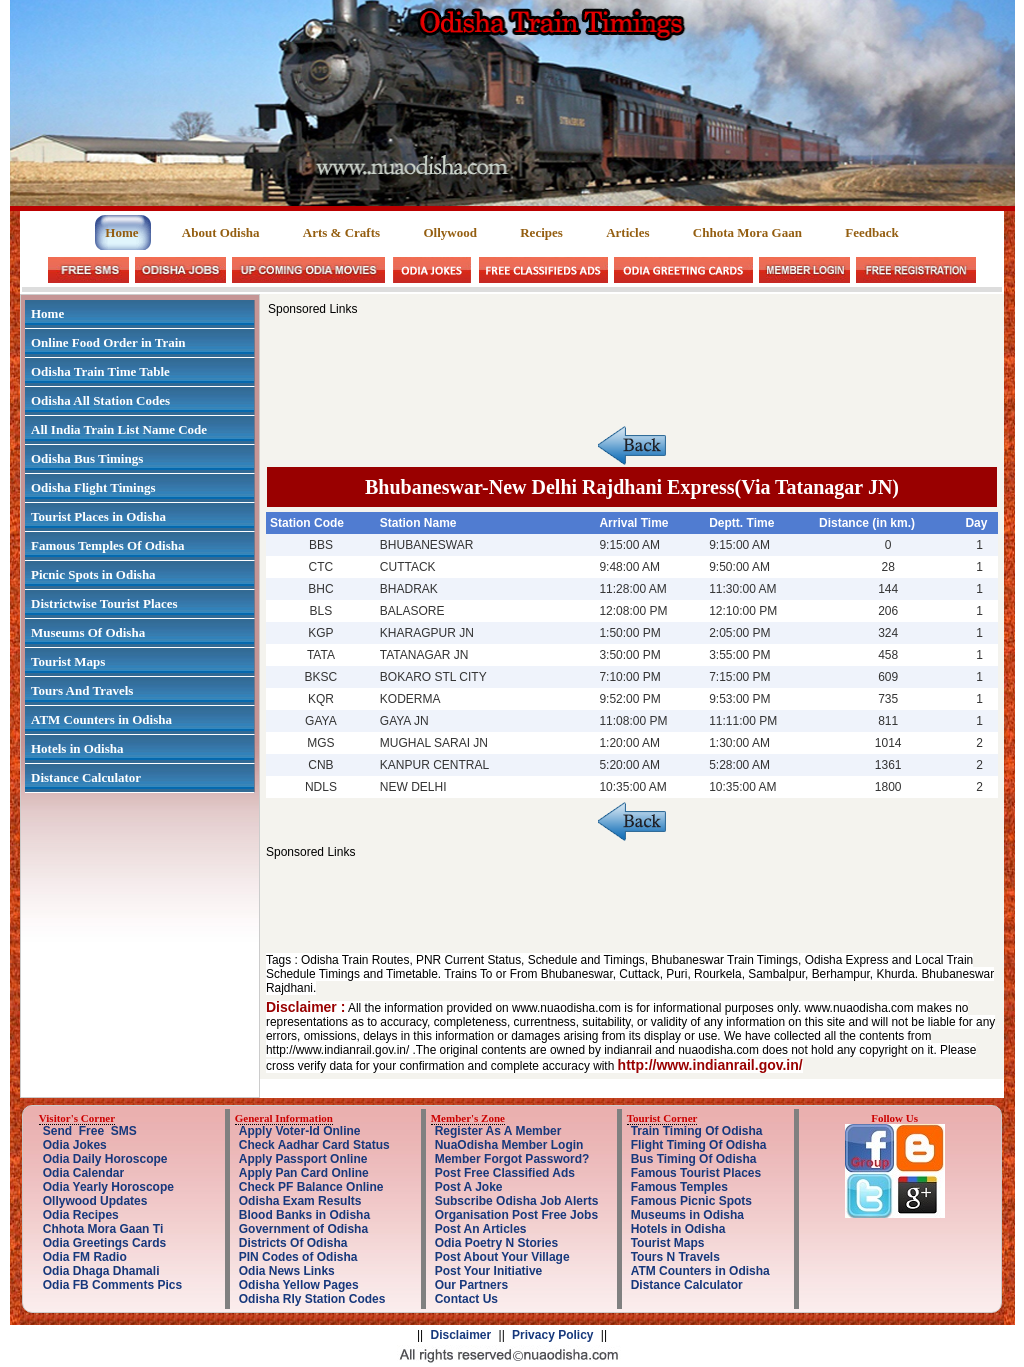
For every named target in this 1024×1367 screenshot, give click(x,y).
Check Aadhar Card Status (314, 1145)
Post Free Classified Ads (505, 1173)
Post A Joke (469, 1187)
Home (123, 232)
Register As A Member (498, 1131)
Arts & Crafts (341, 232)
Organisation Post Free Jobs (516, 1215)
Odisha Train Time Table (100, 371)
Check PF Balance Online (311, 1187)
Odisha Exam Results (300, 1201)
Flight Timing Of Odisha (699, 1145)
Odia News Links (287, 1271)
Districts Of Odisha (293, 1243)
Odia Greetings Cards (104, 1243)
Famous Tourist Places (696, 1173)
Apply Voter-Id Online (300, 1131)
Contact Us (466, 1299)
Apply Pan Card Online (304, 1173)
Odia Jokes (75, 1145)
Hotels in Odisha (77, 748)
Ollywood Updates (95, 1201)
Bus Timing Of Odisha (694, 1159)
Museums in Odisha (687, 1215)
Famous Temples (679, 1187)
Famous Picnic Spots (691, 1201)
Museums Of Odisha (88, 632)
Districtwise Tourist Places (104, 603)
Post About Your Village (502, 1257)
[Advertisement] (632, 361)
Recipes (541, 232)
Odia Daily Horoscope (105, 1159)
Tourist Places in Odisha (98, 516)
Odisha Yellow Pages (299, 1285)
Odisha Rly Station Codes (312, 1299)
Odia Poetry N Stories (496, 1243)
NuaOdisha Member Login (509, 1145)
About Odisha (221, 232)
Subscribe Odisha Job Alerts (517, 1201)
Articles (627, 232)
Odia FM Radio (85, 1257)
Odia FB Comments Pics (112, 1285)
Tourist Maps (68, 661)
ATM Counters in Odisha (101, 719)
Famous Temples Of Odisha (108, 545)
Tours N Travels (675, 1257)
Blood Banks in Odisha (304, 1215)
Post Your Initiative (489, 1271)
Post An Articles (481, 1229)
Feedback (871, 232)
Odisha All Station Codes (100, 400)
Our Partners (471, 1285)
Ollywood (449, 232)
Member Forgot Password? (512, 1159)
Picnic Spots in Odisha (93, 574)
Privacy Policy (552, 1335)
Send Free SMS (90, 1131)
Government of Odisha (303, 1229)
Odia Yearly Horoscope (108, 1187)
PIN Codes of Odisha (298, 1257)
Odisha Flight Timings (93, 487)
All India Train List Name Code (119, 429)
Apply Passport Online (303, 1159)
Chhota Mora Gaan (747, 232)
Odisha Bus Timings (87, 458)
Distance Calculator (86, 777)
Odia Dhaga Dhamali (101, 1271)
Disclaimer (461, 1335)
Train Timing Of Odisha (697, 1131)
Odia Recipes (81, 1215)
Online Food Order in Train (108, 342)
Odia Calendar (83, 1173)
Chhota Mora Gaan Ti (103, 1229)
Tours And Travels (82, 690)
